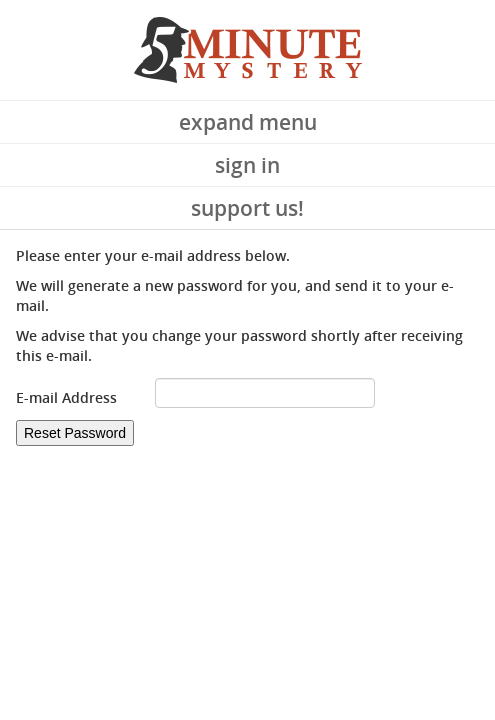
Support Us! (247, 208)
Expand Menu (248, 122)
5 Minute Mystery (248, 50)
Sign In (247, 165)
